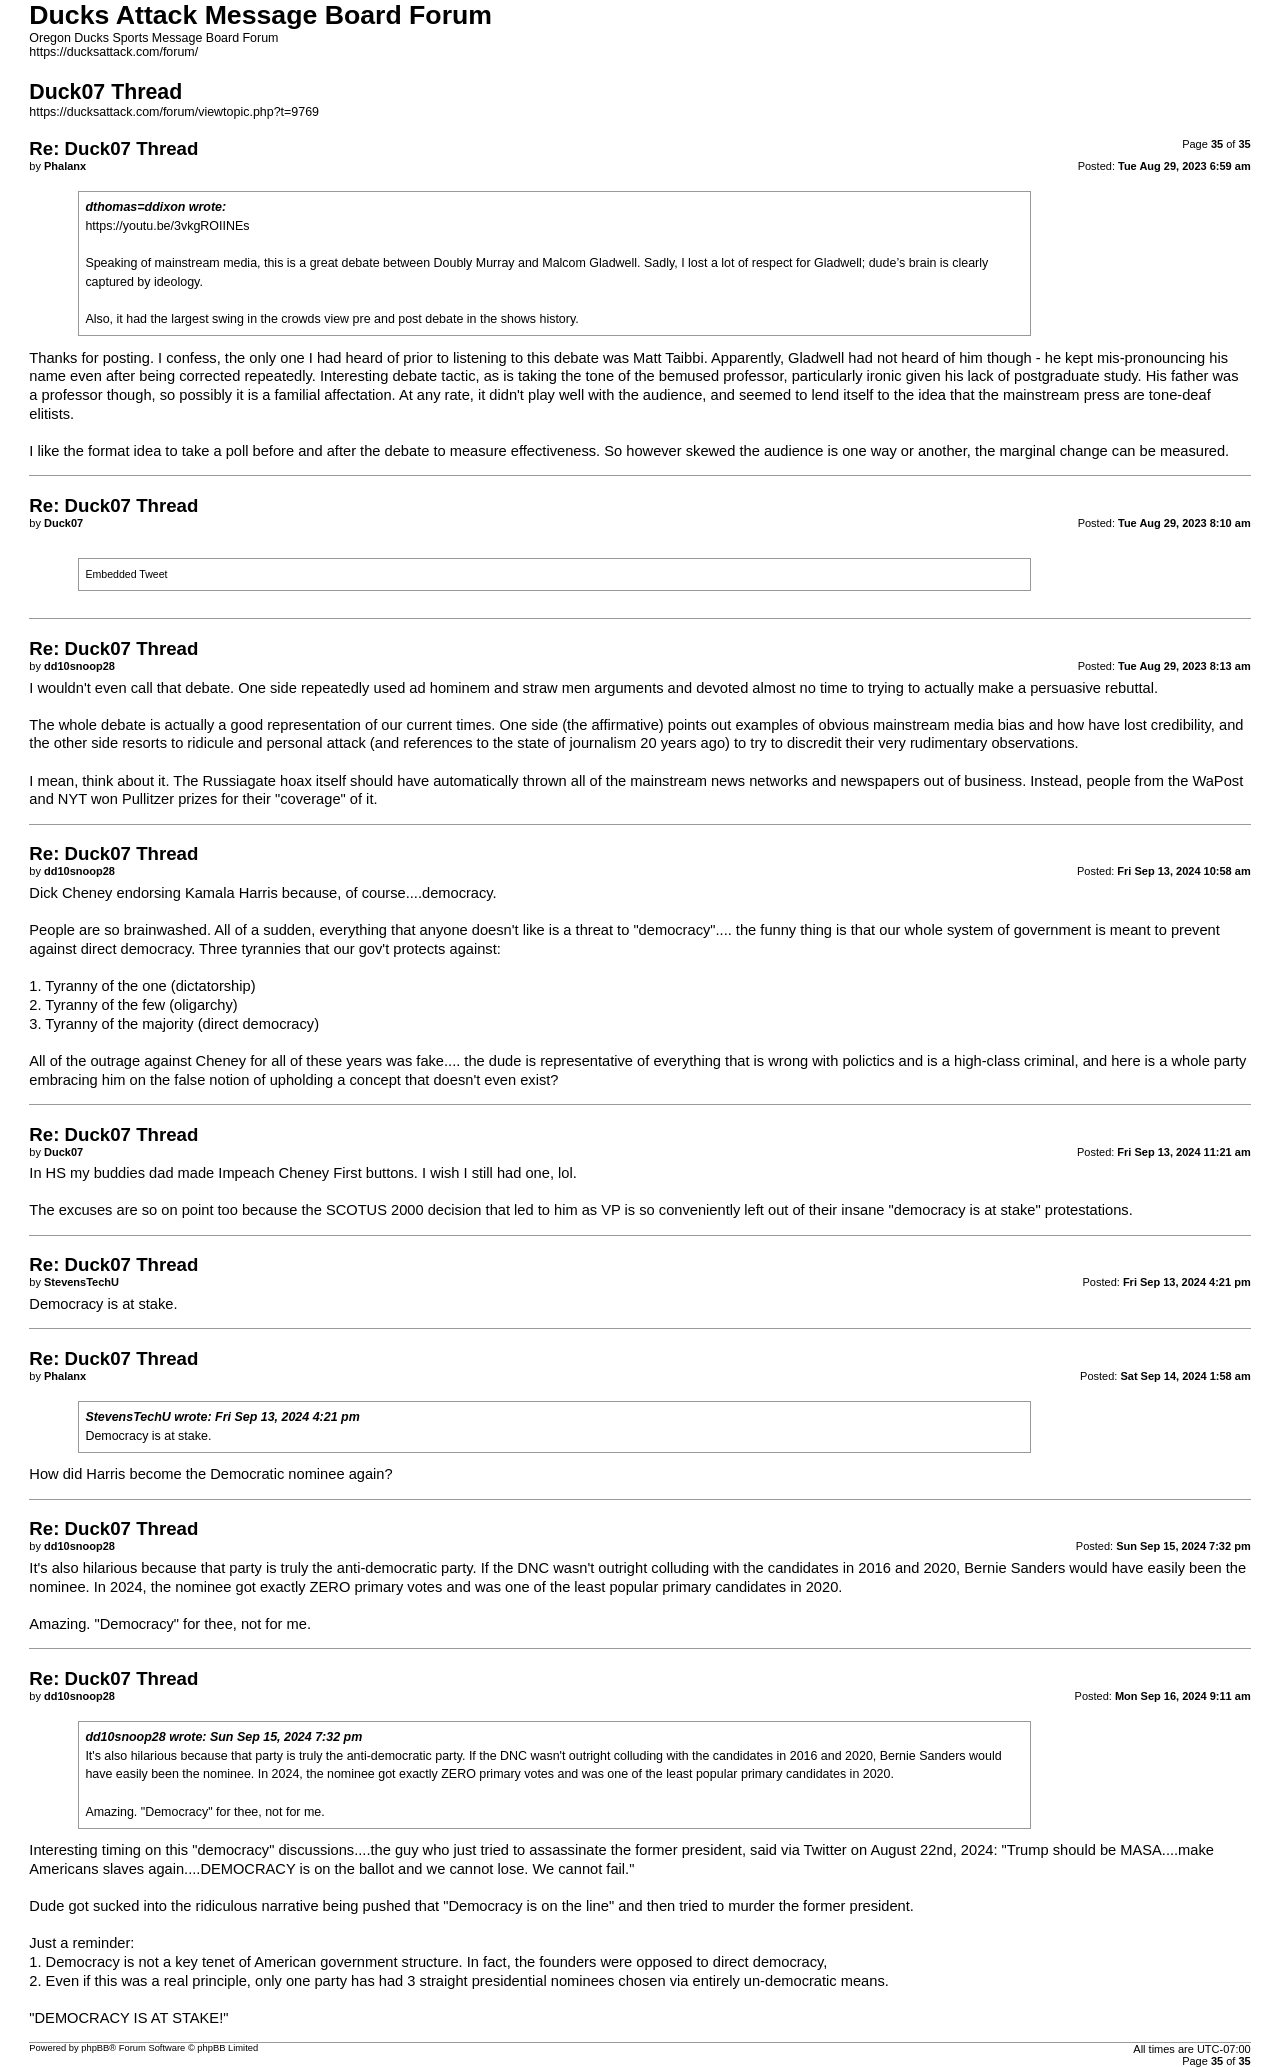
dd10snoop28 (125, 1737)
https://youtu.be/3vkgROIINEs (167, 226)
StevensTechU (127, 1417)
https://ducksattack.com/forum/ (113, 52)
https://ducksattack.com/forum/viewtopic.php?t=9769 (174, 112)
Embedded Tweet (126, 574)
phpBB (95, 2048)
